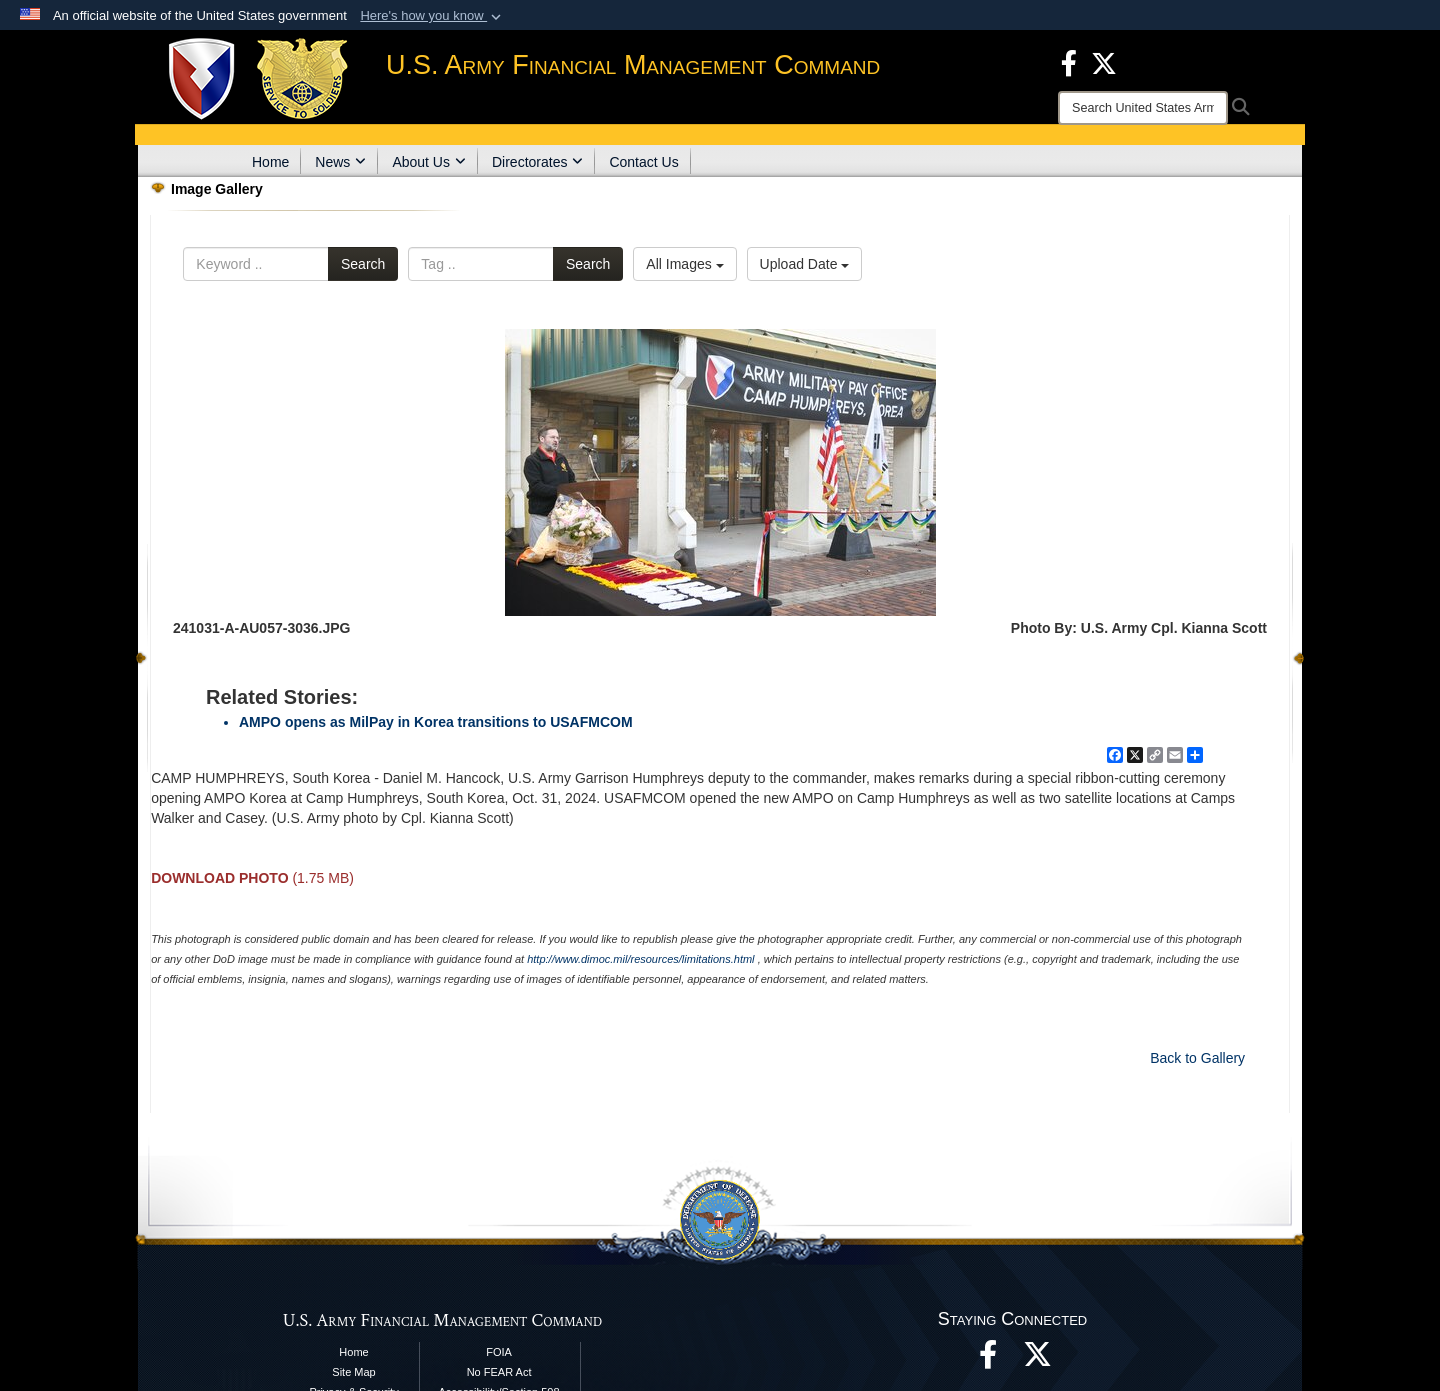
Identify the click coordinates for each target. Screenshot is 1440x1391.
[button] (432, 16)
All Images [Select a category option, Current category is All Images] (684, 264)
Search (363, 264)
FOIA (499, 1352)
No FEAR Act (499, 1372)
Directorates (537, 162)
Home (270, 162)
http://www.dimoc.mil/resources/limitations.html (640, 959)
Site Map (353, 1372)
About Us (429, 162)
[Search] (1143, 108)
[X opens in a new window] (1104, 62)
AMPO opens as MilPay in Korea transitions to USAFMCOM (436, 722)
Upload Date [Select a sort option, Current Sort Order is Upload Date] (805, 264)
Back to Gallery (1197, 1058)
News (340, 162)
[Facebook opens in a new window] (1069, 62)
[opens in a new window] (1038, 1360)
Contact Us (643, 162)
